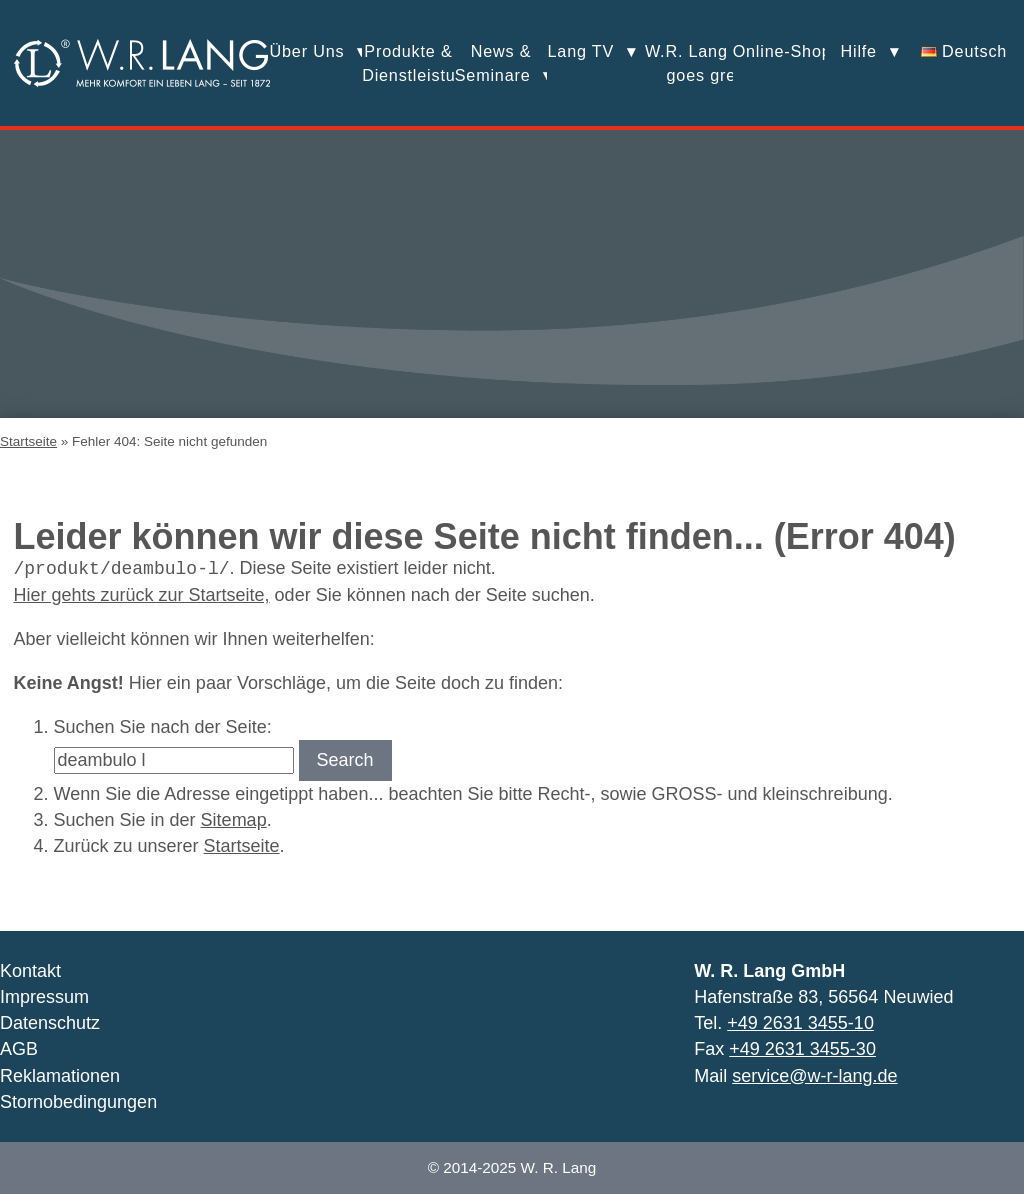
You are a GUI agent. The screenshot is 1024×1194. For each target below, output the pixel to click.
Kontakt (30, 971)
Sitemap (234, 820)
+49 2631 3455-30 (802, 1049)
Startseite (28, 441)
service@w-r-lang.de (814, 1076)
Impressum (44, 997)
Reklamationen (60, 1076)
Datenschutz (50, 1023)
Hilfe (858, 51)
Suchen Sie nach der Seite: (163, 727)
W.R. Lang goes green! (686, 63)
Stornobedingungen (78, 1102)
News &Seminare (493, 63)
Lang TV (581, 51)
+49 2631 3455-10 (800, 1023)
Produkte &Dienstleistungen (408, 63)
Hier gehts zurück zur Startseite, (142, 595)
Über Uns (307, 51)
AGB (19, 1049)
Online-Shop (779, 51)
